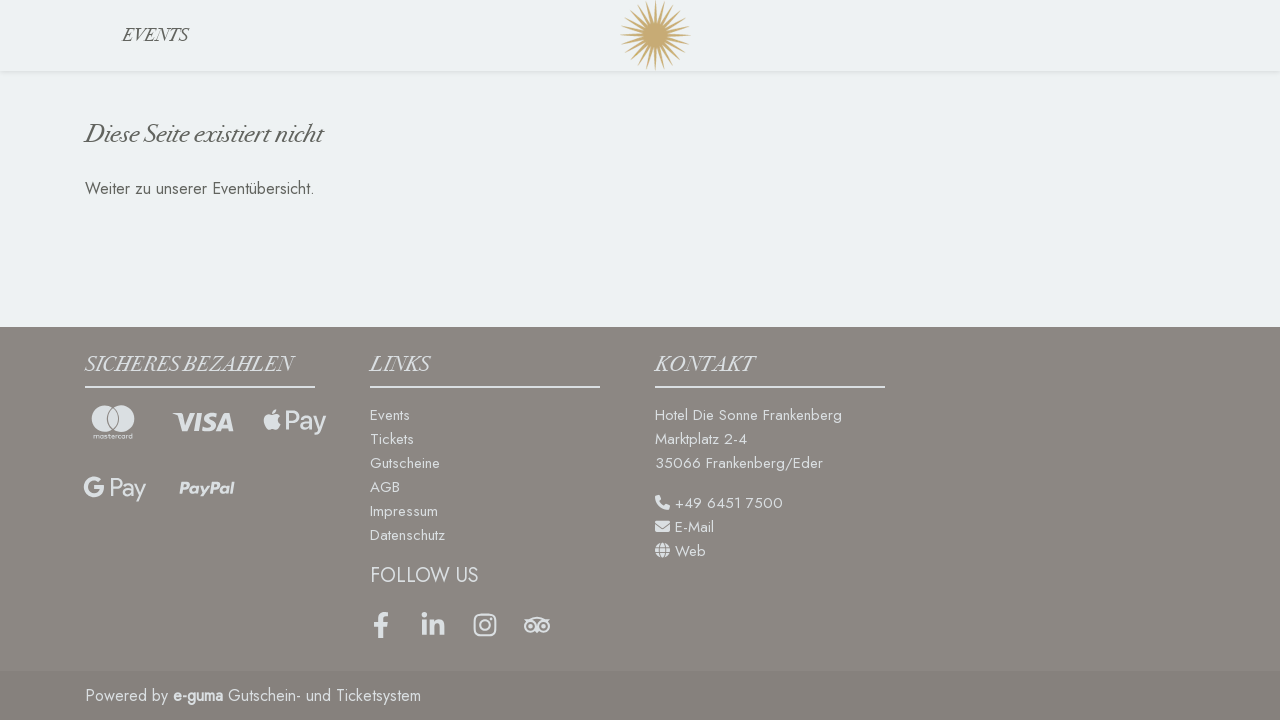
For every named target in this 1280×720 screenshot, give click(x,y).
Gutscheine (405, 463)
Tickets (392, 439)
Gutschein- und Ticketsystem (297, 695)
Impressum (404, 511)
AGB (385, 487)
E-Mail (684, 527)
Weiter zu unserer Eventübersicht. (200, 188)
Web (680, 551)
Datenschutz (407, 535)
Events (155, 35)
